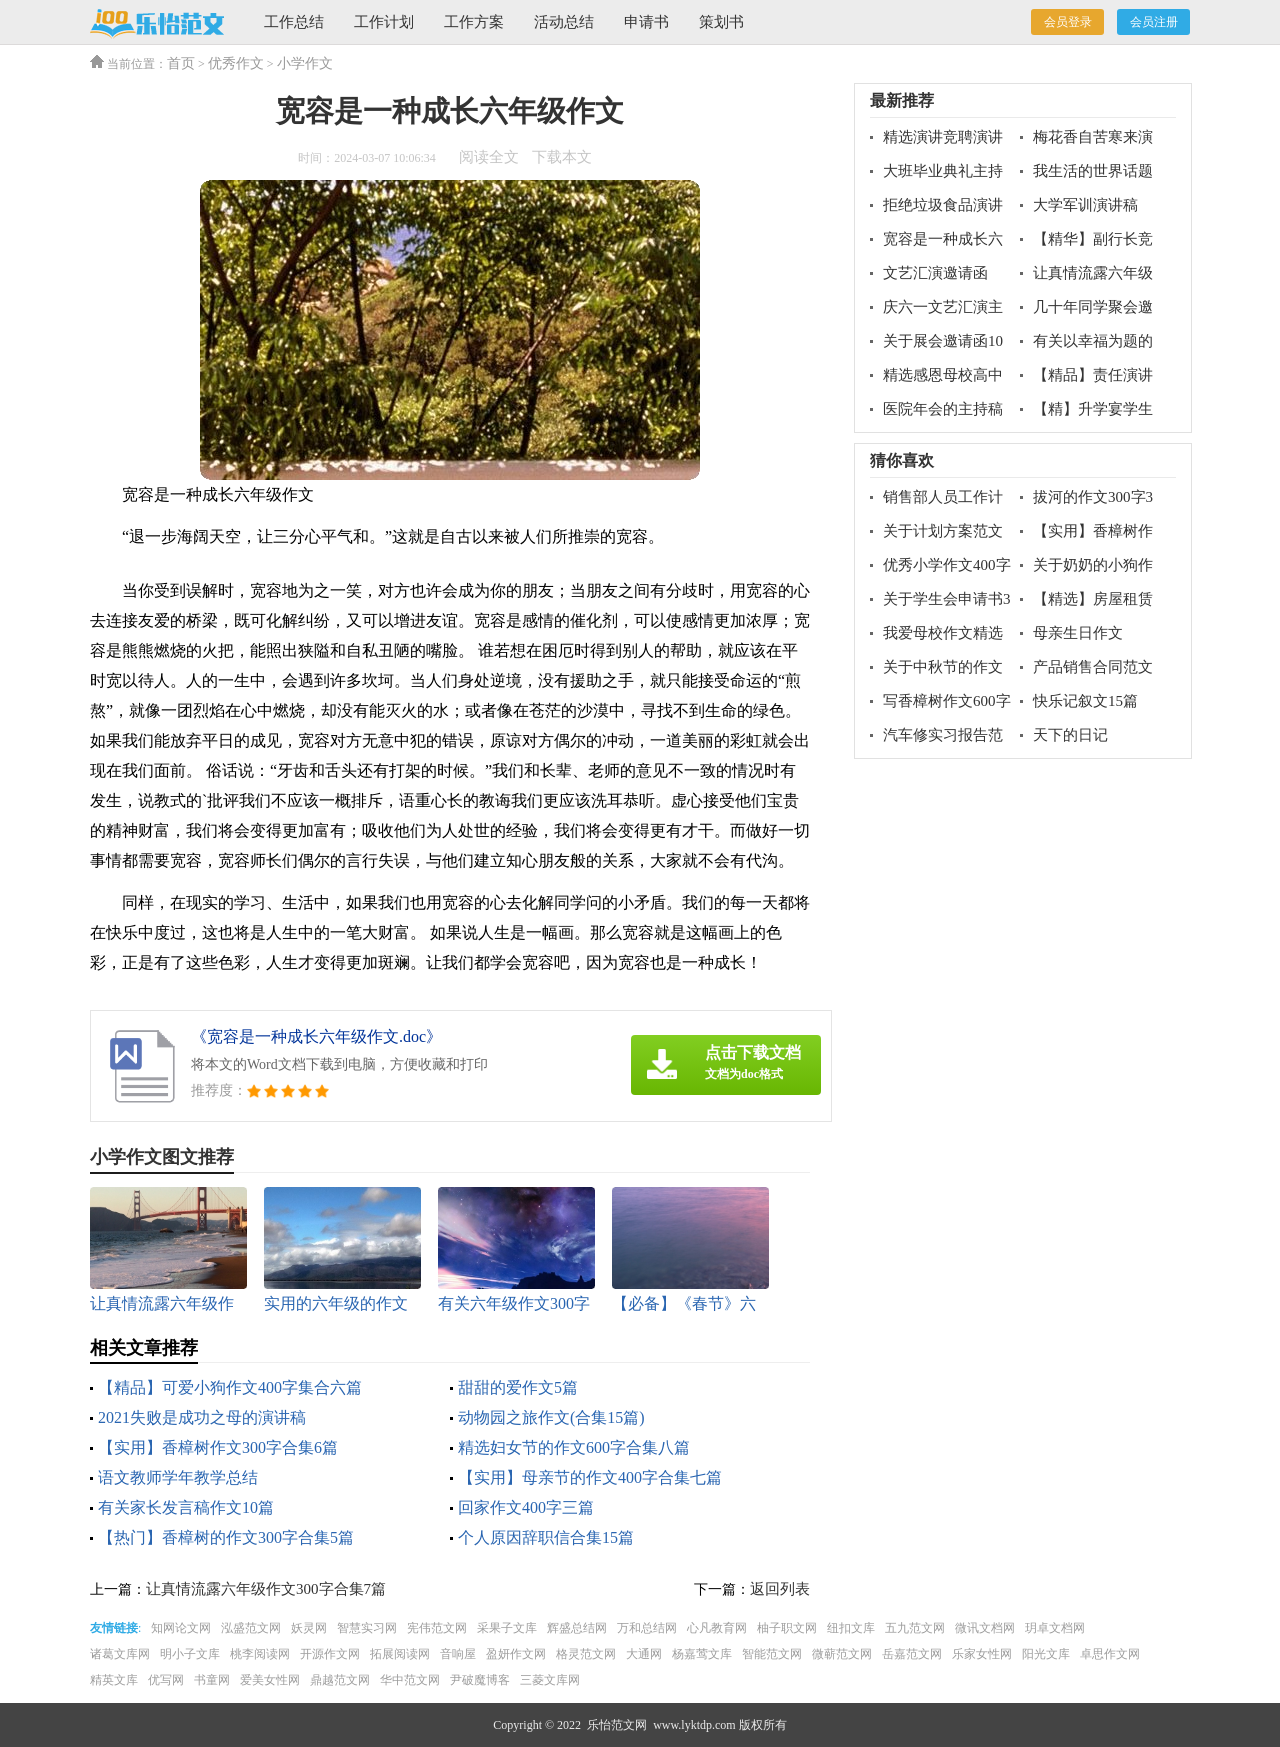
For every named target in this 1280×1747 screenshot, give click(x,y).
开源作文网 (330, 1654)
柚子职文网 (787, 1628)
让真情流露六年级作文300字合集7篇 (266, 1589)
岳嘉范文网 (912, 1654)
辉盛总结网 (577, 1628)
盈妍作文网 (516, 1654)
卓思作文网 (1110, 1654)
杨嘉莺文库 (702, 1654)
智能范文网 (772, 1654)
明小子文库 (190, 1654)
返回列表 (780, 1589)
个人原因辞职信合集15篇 (546, 1537)
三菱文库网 (550, 1680)
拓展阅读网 (400, 1654)
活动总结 (564, 22)
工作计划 (384, 22)
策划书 (721, 22)
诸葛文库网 (120, 1654)
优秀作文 (236, 63)
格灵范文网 (586, 1654)
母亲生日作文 (1078, 633)
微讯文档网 (985, 1628)
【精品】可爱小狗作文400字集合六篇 (230, 1387)
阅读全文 (489, 157)
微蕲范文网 (842, 1654)
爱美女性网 (270, 1680)
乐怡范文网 (617, 1725)
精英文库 (114, 1680)
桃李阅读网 (260, 1654)
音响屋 (458, 1654)
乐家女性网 (982, 1654)
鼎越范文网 (340, 1680)
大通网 (644, 1654)
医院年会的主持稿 (943, 409)
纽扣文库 (851, 1628)
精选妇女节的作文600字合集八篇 (574, 1447)
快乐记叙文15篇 (1085, 701)
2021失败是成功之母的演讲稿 (202, 1417)
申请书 (646, 22)
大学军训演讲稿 (1085, 205)
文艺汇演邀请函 (935, 273)
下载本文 (562, 157)
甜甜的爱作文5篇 (518, 1387)
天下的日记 (1070, 735)
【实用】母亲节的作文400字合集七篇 (590, 1477)
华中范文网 (410, 1680)
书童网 (212, 1680)
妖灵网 (309, 1628)
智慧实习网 (367, 1628)
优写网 (166, 1680)
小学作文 (305, 63)
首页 (181, 63)
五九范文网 (915, 1628)
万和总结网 (647, 1628)
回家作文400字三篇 (526, 1507)
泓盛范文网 (251, 1628)
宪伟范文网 (437, 1628)
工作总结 (294, 22)
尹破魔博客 (480, 1680)
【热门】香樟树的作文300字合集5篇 (226, 1537)
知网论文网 (181, 1628)
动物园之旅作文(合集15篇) (551, 1417)
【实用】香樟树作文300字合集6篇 (218, 1447)
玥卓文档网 (1055, 1628)
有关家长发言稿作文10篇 (186, 1507)
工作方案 (474, 22)
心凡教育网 (717, 1628)
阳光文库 (1046, 1654)
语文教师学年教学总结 (178, 1477)
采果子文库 (507, 1628)
